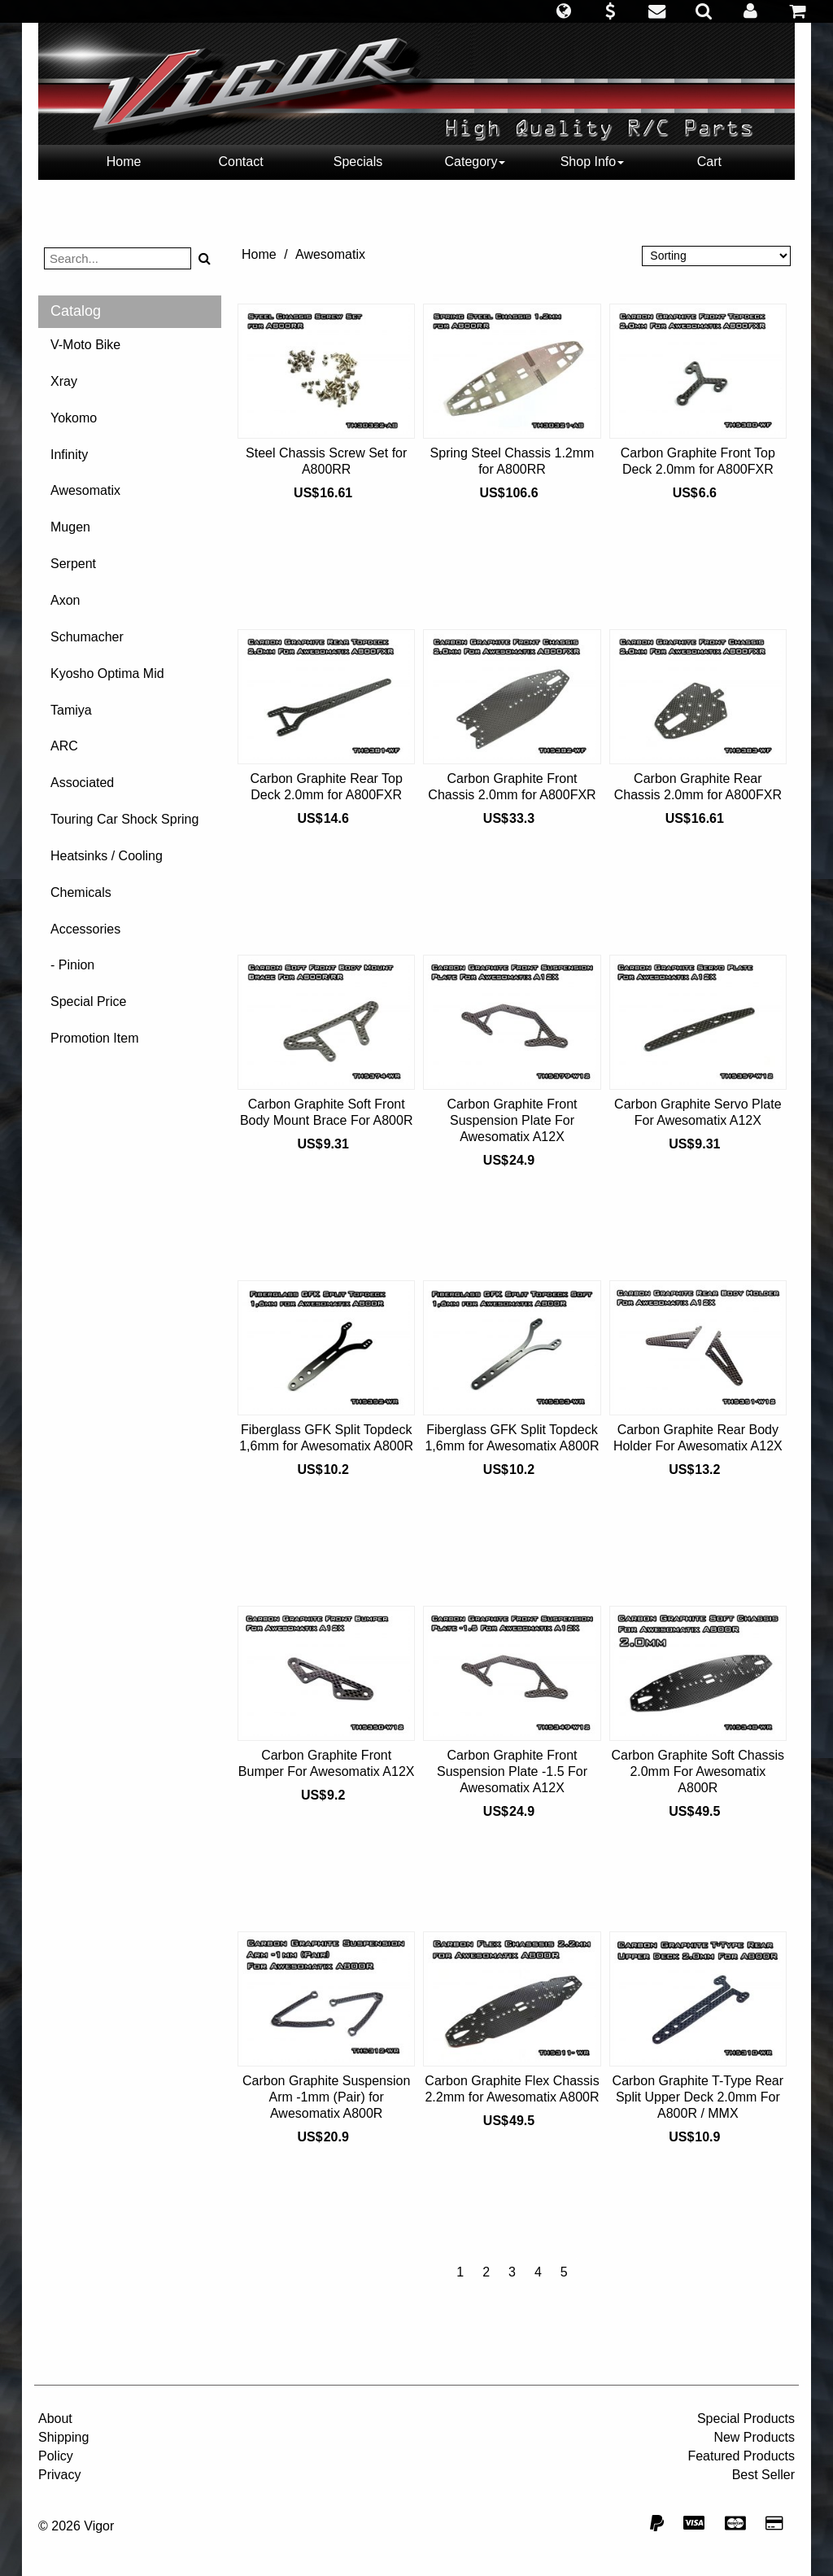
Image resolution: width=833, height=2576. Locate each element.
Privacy (59, 2475)
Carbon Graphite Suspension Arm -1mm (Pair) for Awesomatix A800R (326, 2097)
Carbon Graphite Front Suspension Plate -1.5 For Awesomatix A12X (512, 1771)
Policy (55, 2456)
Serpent (73, 564)
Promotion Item (94, 1038)
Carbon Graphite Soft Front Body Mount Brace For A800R (326, 1112)
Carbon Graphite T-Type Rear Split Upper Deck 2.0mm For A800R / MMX (698, 2097)
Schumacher (87, 637)
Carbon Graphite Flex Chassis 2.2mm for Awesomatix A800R (512, 2089)
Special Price (88, 1001)
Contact (240, 161)
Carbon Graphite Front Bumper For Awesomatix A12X (326, 1763)
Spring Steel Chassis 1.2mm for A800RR (512, 461)
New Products (754, 2437)
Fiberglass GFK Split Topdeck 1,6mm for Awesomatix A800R (326, 1438)
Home (124, 161)
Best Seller (763, 2475)
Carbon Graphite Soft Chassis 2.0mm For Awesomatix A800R (698, 1771)
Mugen (70, 527)
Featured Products (741, 2456)
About (55, 2418)
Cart (709, 161)
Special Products (746, 2418)
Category (475, 161)
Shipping (63, 2437)
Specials (358, 161)
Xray (63, 381)
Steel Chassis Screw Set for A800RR (326, 461)
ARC (64, 746)
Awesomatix (85, 490)
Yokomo (73, 418)
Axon (65, 600)
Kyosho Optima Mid (107, 673)
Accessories (85, 929)
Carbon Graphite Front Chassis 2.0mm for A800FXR (511, 787)
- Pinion (72, 965)
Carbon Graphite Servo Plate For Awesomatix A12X (697, 1112)
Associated (82, 782)
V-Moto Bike (85, 345)
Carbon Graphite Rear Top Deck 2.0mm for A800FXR (326, 787)
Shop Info (592, 161)
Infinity (69, 454)
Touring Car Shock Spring (124, 819)
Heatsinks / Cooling (106, 856)
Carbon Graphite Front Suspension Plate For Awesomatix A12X (512, 1120)
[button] (563, 11)
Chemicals (80, 892)
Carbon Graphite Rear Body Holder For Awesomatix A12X (698, 1438)
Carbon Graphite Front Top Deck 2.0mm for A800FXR (698, 461)
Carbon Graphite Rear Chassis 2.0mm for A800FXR (698, 787)
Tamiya (71, 710)
